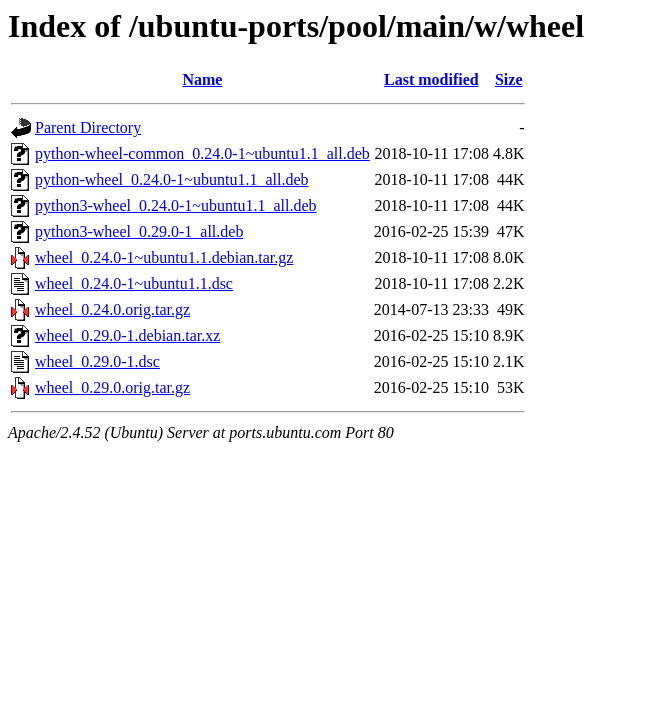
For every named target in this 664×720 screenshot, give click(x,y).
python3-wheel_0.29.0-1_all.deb (139, 231)
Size (509, 79)
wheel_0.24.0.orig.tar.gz (112, 309)
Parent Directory (88, 127)
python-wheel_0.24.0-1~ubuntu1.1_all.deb (172, 179)
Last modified (431, 79)
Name (202, 79)
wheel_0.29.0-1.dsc (97, 361)
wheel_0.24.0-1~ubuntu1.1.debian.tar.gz (164, 257)
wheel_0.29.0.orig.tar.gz (112, 387)
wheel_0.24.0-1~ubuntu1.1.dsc (134, 283)
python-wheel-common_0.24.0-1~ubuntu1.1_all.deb (202, 153)
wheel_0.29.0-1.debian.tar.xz (127, 335)
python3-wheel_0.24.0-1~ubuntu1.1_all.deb (176, 205)
